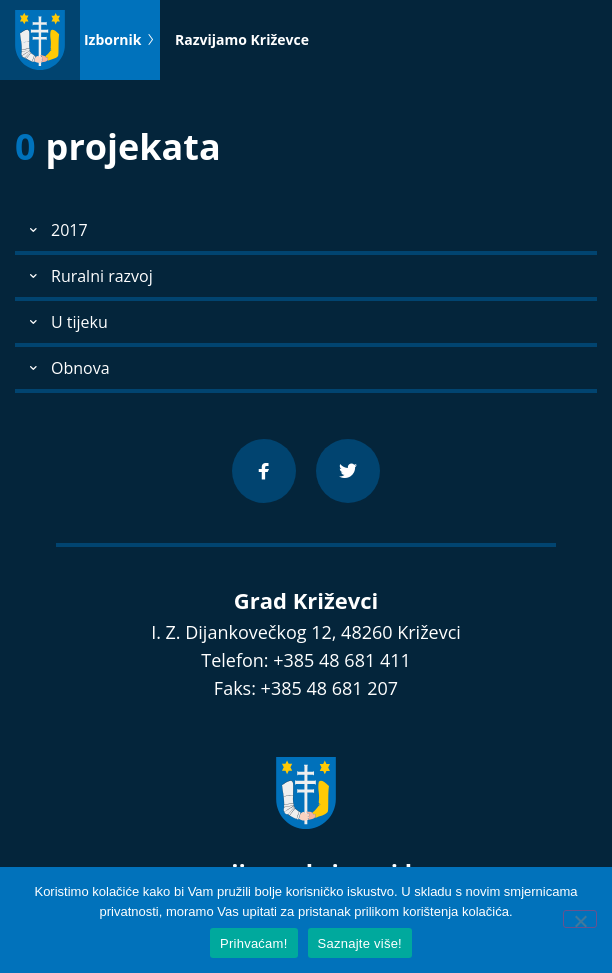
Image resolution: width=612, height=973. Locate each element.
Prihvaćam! (254, 943)
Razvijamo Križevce (242, 39)
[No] (580, 919)
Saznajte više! (360, 943)
